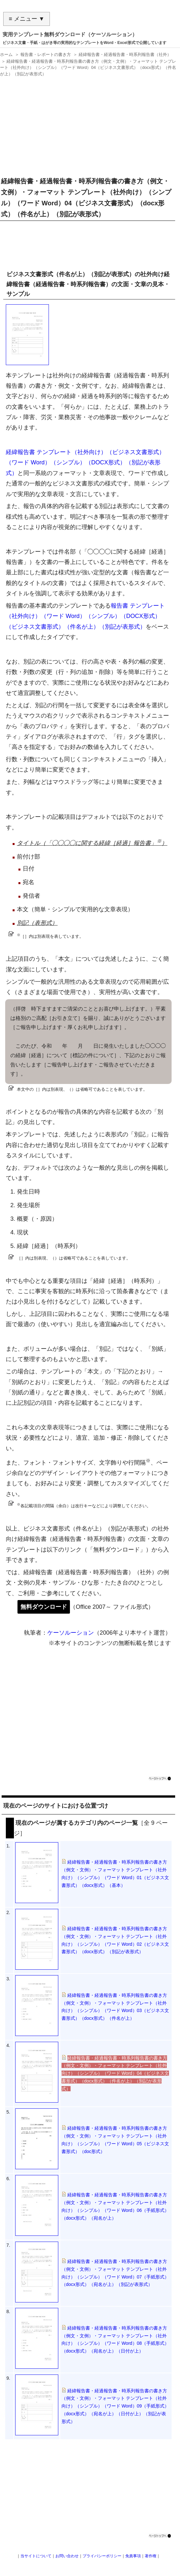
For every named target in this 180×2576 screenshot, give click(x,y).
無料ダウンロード (43, 1607)
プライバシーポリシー (102, 2556)
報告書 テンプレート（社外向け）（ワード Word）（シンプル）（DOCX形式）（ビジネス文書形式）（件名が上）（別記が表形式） (85, 616)
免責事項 (133, 2556)
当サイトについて (35, 2556)
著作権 (150, 2556)
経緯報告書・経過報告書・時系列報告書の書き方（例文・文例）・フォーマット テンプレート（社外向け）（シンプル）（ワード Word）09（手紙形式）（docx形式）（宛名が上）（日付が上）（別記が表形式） (115, 2406)
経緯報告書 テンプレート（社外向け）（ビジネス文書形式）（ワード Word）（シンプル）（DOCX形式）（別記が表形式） (85, 462)
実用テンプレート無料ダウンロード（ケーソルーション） (70, 34)
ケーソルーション (70, 1632)
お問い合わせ (67, 2556)
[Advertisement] (88, 124)
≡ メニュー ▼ (26, 19)
